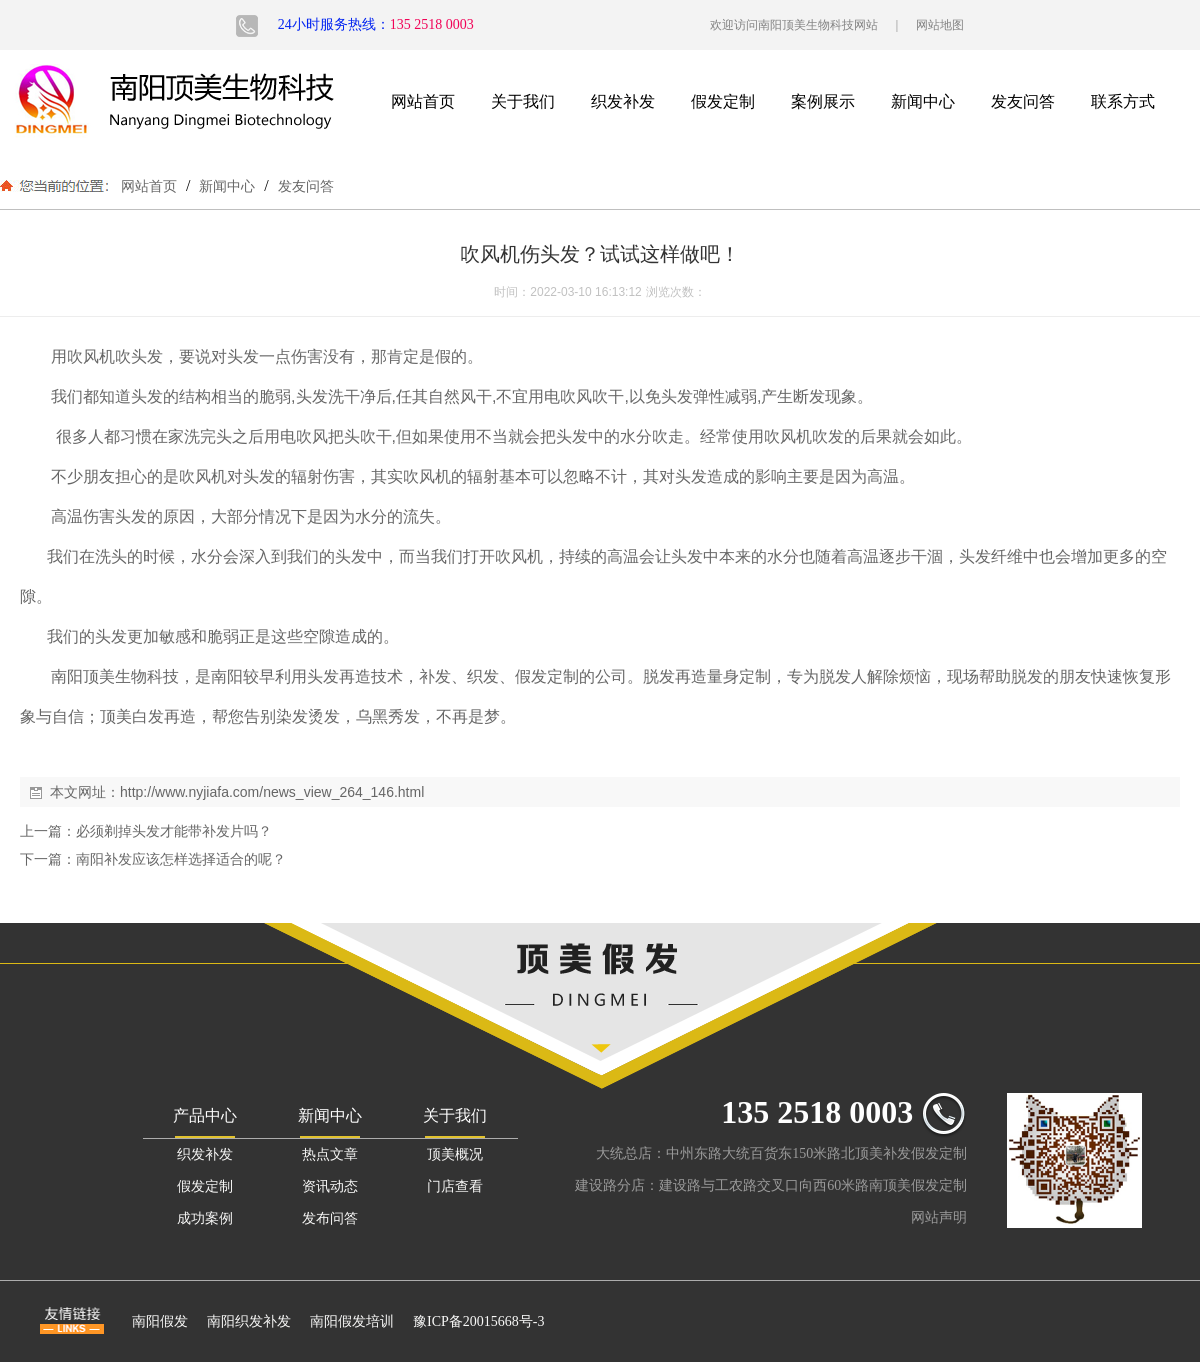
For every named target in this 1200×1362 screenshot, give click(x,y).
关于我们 (523, 101)
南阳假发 (160, 1321)
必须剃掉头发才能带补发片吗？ (174, 831)
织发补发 (623, 101)
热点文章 (330, 1154)
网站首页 (423, 101)
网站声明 (939, 1217)
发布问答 (330, 1218)
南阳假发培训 (352, 1321)
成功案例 (205, 1218)
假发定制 (723, 101)
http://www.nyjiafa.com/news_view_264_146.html (272, 792)
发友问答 (1023, 101)
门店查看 (455, 1186)
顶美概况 (455, 1154)
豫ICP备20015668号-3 (478, 1321)
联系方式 (1123, 101)
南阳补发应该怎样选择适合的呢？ (181, 859)
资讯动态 (330, 1186)
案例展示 (823, 101)
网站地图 (940, 25)
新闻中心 (923, 101)
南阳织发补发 (249, 1321)
